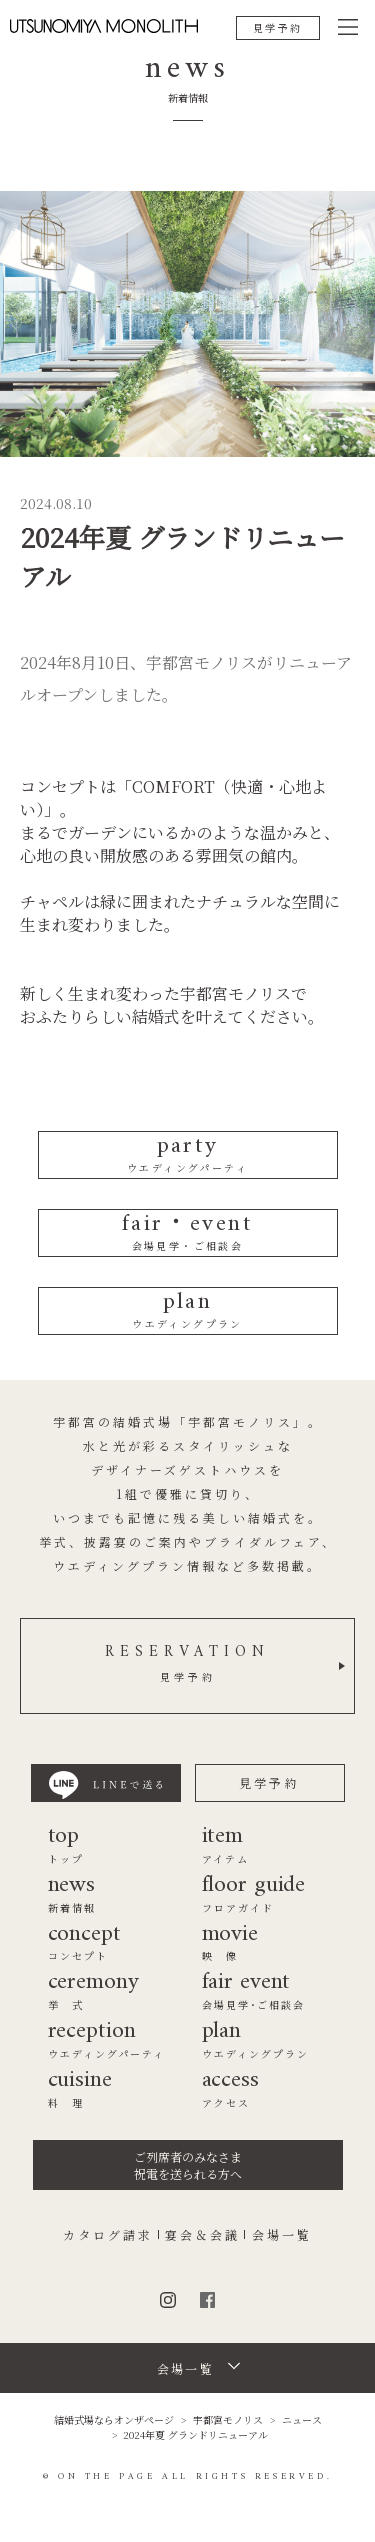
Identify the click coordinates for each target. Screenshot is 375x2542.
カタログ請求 (108, 2235)
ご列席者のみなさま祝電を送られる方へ (188, 2165)
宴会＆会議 (202, 2235)
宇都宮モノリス (228, 2419)
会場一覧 (282, 2235)
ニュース (302, 2419)
